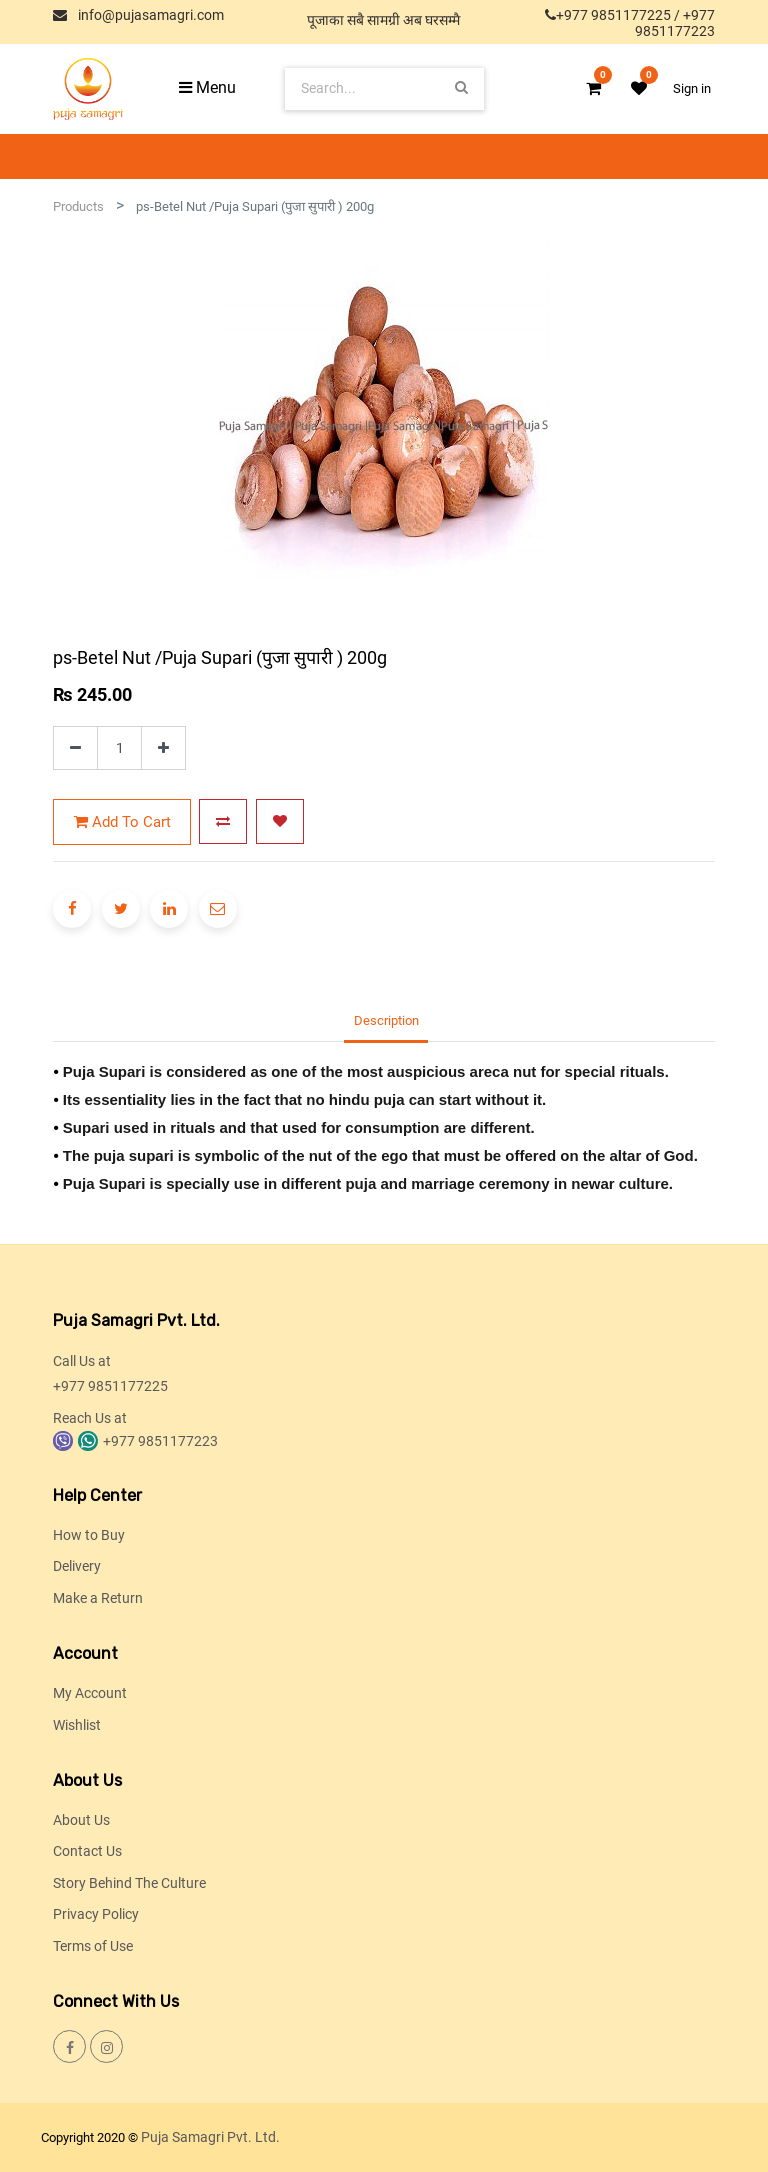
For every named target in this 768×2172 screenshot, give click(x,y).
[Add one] (163, 748)
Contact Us (87, 1851)
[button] (223, 821)
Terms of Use (93, 1946)
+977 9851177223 (675, 23)
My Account (90, 1693)
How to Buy (89, 1535)
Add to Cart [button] (122, 822)
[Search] (461, 88)
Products (78, 206)
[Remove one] (75, 748)
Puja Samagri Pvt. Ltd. (210, 2137)
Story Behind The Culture (129, 1883)
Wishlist (77, 1725)
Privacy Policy (96, 1914)
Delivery (77, 1566)
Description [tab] (386, 1020)
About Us (81, 1820)
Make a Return (98, 1598)
